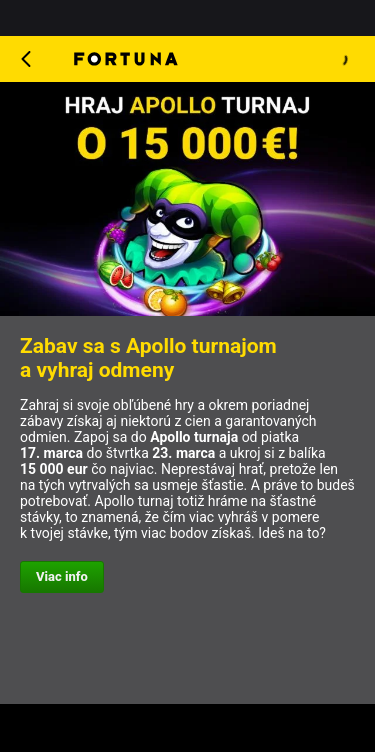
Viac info (62, 576)
